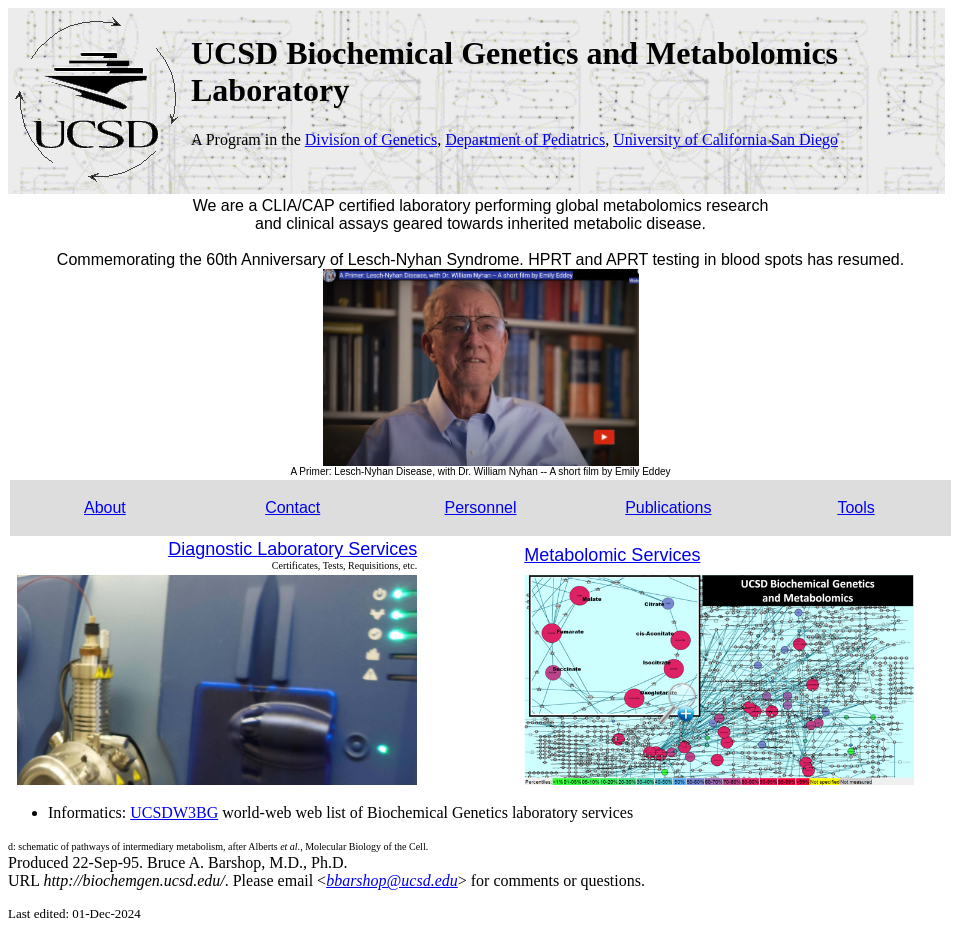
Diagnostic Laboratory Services (292, 549)
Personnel (480, 507)
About (105, 507)
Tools (855, 507)
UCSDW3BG (174, 812)
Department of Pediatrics (525, 139)
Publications (668, 507)
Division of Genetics (371, 139)
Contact (292, 507)
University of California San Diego (725, 139)
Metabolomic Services (612, 555)
